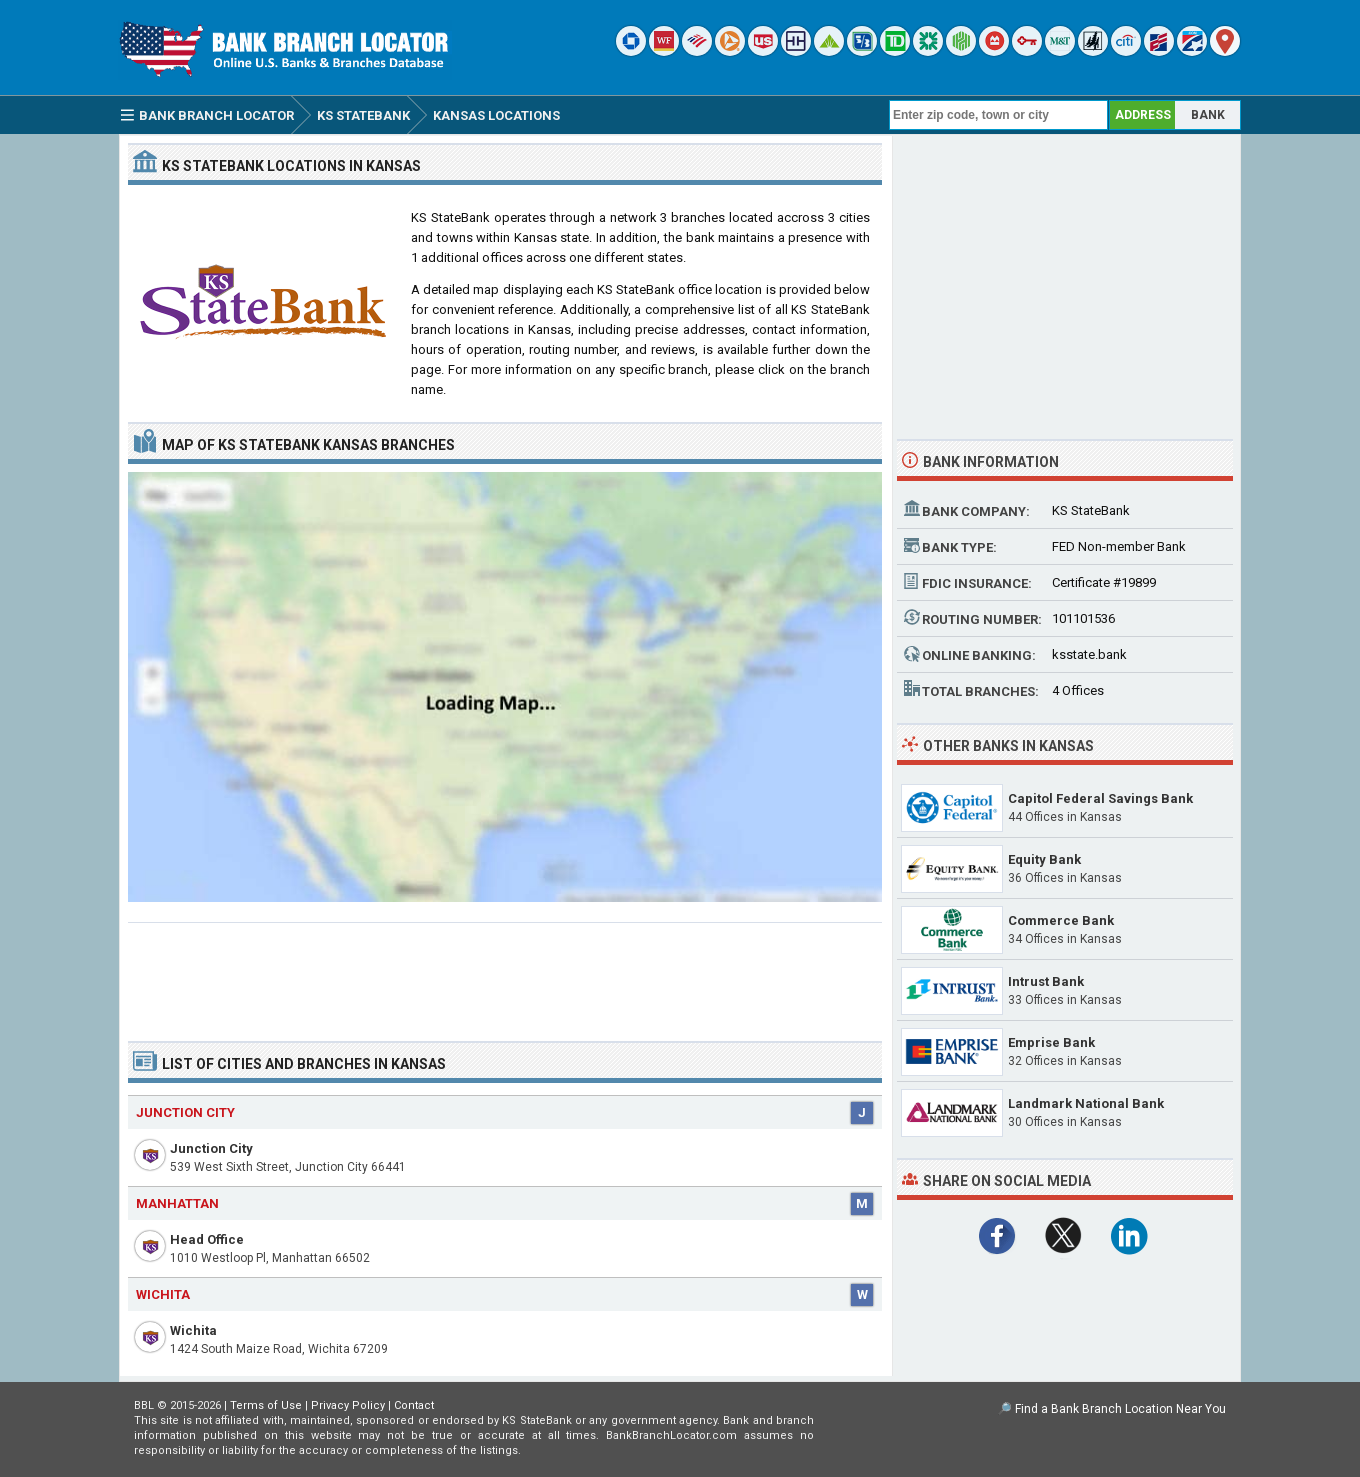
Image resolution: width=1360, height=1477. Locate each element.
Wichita (193, 1330)
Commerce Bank (1061, 920)
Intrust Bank (1046, 981)
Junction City (211, 1148)
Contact (414, 1405)
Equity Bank (1044, 859)
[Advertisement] (505, 974)
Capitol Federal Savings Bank (1100, 798)
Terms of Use (266, 1405)
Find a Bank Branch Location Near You (1120, 1409)
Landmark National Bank (1086, 1103)
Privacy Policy (348, 1405)
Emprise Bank (1051, 1042)
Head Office (207, 1239)
